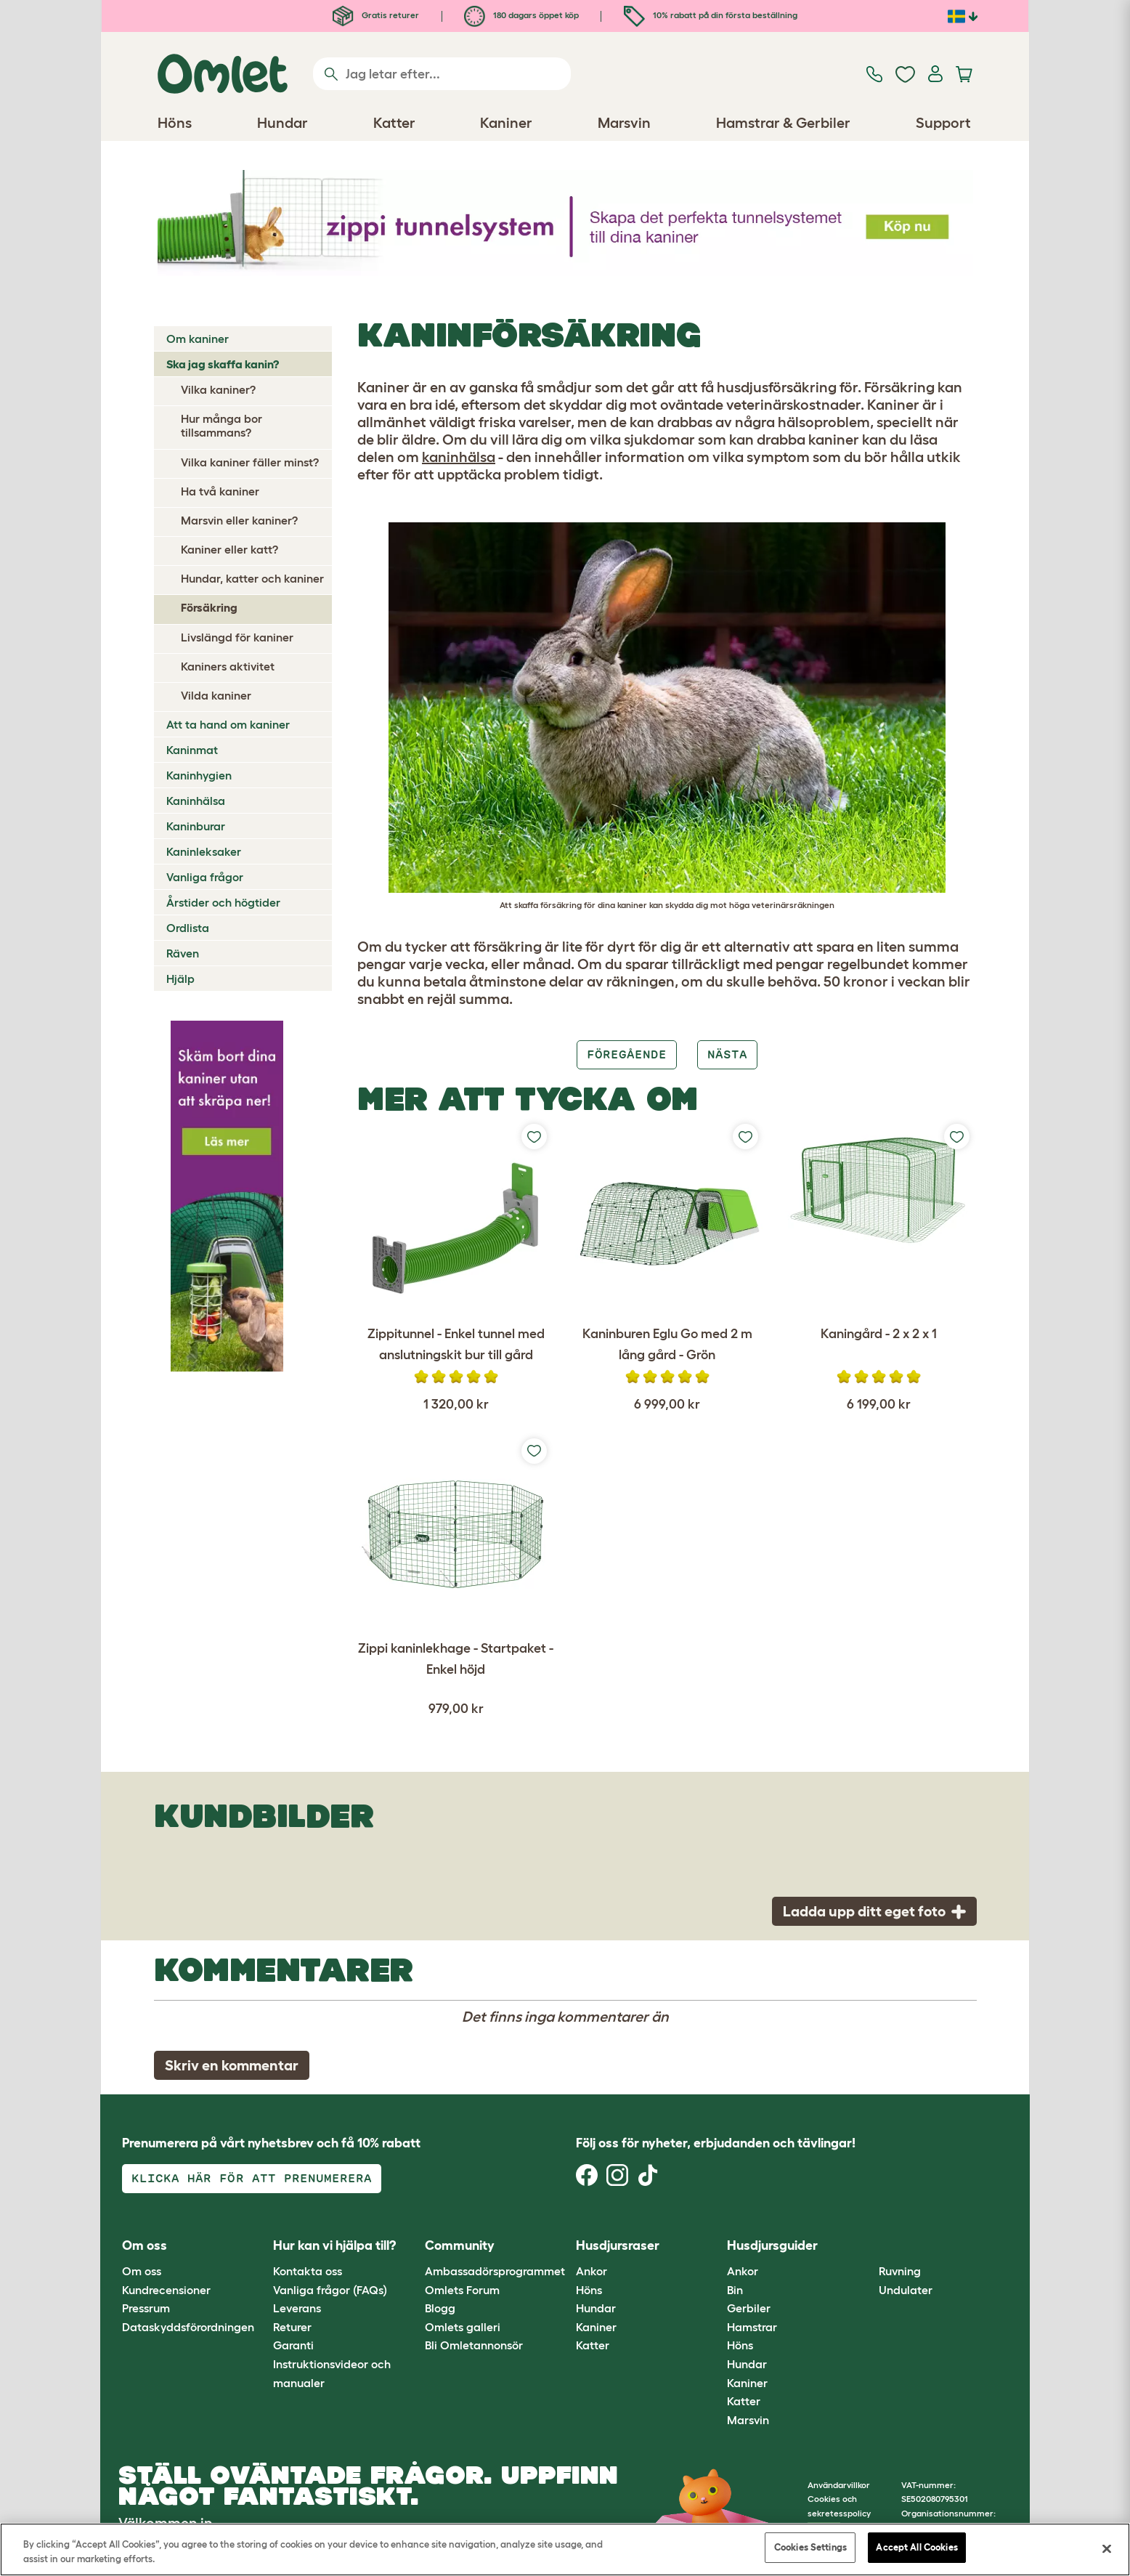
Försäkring (209, 607)
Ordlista (187, 927)
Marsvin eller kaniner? (239, 520)
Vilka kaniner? (218, 389)
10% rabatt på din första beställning (710, 15)
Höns (589, 2289)
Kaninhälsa (195, 800)
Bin (735, 2289)
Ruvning (900, 2270)
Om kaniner (197, 338)
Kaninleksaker (203, 851)
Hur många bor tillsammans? (221, 425)
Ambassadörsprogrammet (495, 2270)
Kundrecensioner (166, 2289)
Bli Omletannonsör (474, 2345)
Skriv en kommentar (231, 2065)
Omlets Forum (462, 2289)
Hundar (596, 2307)
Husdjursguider (772, 2245)
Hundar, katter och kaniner (252, 578)
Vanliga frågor (204, 876)
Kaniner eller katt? (229, 549)
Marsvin (748, 2419)
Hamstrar (752, 2326)
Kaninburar (195, 826)
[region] (565, 2549)
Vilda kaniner (216, 695)
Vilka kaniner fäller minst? (250, 462)
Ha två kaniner (220, 491)
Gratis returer (376, 15)
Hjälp (180, 978)
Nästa (727, 1054)
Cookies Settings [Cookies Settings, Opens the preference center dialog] (810, 2547)
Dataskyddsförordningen (188, 2326)
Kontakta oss (307, 2270)
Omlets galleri (462, 2326)
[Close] (1107, 2548)
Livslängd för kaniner (237, 637)
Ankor (591, 2270)
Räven (182, 953)
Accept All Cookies (916, 2547)
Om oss (141, 2270)
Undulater (905, 2289)
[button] (867, 2245)
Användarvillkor (839, 2485)
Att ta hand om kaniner (228, 724)
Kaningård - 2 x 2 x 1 (879, 1334)
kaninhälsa (458, 457)
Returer (292, 2326)
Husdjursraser (617, 2245)
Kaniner (596, 2326)
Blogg (440, 2307)
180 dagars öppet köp (521, 15)
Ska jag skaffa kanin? (222, 363)
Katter (592, 2345)
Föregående (627, 1054)
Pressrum (146, 2307)
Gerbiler (749, 2307)
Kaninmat (192, 749)
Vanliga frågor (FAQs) (330, 2289)
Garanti (293, 2345)
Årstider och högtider (223, 902)
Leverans (297, 2307)
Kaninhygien (199, 775)
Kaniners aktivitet (228, 666)
